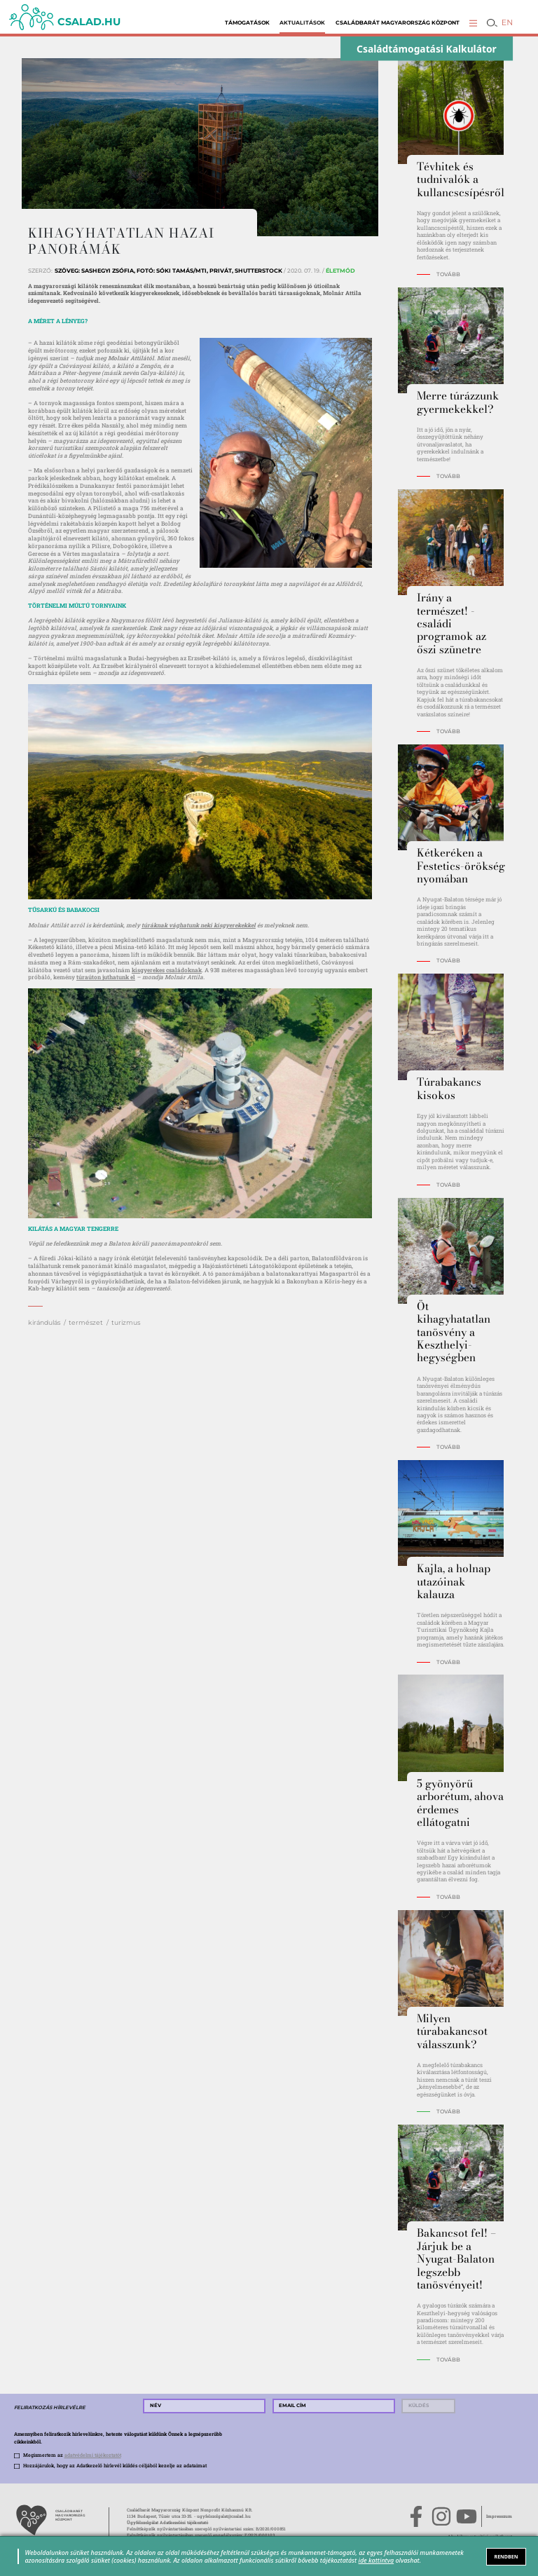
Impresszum (499, 2516)
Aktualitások (302, 23)
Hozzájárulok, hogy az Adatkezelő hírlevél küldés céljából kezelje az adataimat (115, 2465)
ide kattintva (376, 2560)
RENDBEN (506, 2556)
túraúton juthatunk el (105, 977)
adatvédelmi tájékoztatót (92, 2455)
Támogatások (247, 23)
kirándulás (44, 1322)
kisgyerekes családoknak (167, 970)
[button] (473, 23)
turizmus (125, 1322)
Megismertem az (72, 2455)
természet (86, 1322)
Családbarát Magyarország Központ (398, 23)
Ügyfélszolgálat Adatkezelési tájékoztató (167, 2523)
